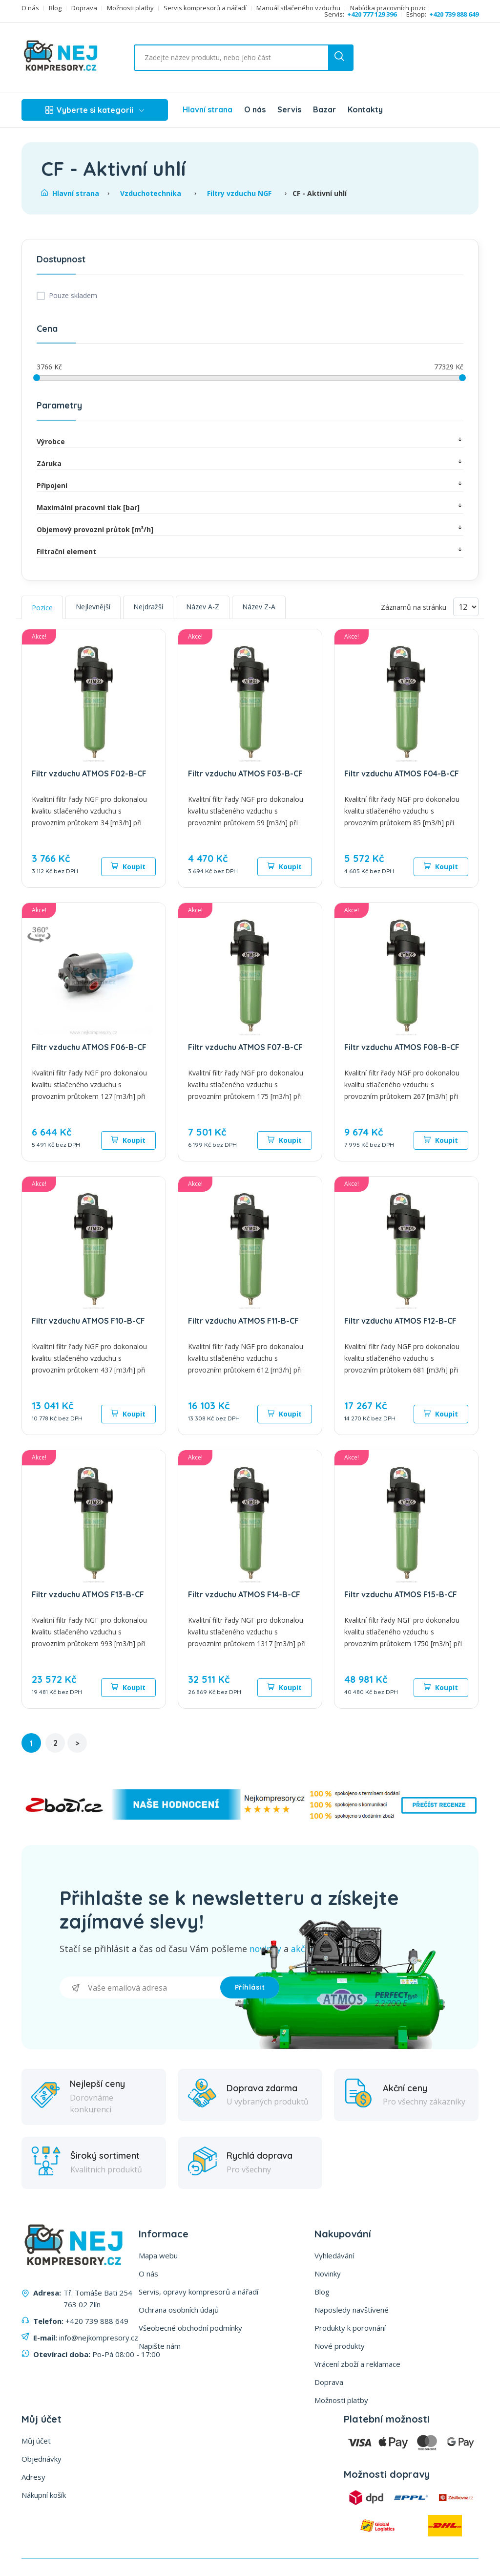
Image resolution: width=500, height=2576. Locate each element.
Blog (55, 8)
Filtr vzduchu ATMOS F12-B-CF (400, 1321)
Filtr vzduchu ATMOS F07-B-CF (245, 1047)
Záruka (250, 463)
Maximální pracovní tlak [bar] (250, 507)
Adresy (33, 2477)
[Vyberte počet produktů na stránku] (466, 607)
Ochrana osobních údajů (179, 2310)
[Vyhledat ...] (218, 57)
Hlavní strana (207, 109)
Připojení (250, 485)
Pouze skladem (73, 295)
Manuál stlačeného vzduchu (298, 8)
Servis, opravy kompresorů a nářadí (198, 2292)
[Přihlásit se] (140, 1987)
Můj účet (36, 2441)
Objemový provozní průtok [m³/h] (250, 529)
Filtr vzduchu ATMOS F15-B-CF (400, 1594)
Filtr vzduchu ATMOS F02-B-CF (89, 773)
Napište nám (160, 2346)
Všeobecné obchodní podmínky (190, 2328)
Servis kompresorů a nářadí (205, 8)
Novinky (327, 2273)
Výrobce (250, 441)
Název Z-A (258, 606)
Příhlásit (250, 1987)
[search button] (340, 57)
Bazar (324, 109)
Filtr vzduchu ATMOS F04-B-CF (401, 773)
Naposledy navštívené (351, 2310)
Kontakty (365, 109)
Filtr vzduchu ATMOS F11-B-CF (243, 1321)
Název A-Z (202, 606)
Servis (289, 109)
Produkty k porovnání (350, 2328)
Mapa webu (158, 2255)
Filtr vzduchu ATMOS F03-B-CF (245, 773)
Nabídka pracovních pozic (388, 8)
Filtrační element (250, 551)
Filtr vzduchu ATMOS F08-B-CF (401, 1047)
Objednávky (41, 2459)
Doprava (84, 8)
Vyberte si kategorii (94, 110)
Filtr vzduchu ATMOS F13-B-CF (88, 1594)
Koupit (128, 866)
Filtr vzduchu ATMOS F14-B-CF (244, 1594)
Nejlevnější (93, 606)
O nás (30, 8)
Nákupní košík (43, 2495)
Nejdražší (148, 606)
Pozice (42, 607)
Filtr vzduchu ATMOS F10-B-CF (88, 1321)
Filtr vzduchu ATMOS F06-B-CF (89, 1047)
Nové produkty (339, 2346)
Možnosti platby (130, 8)
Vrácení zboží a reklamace (357, 2364)
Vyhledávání (334, 2255)
